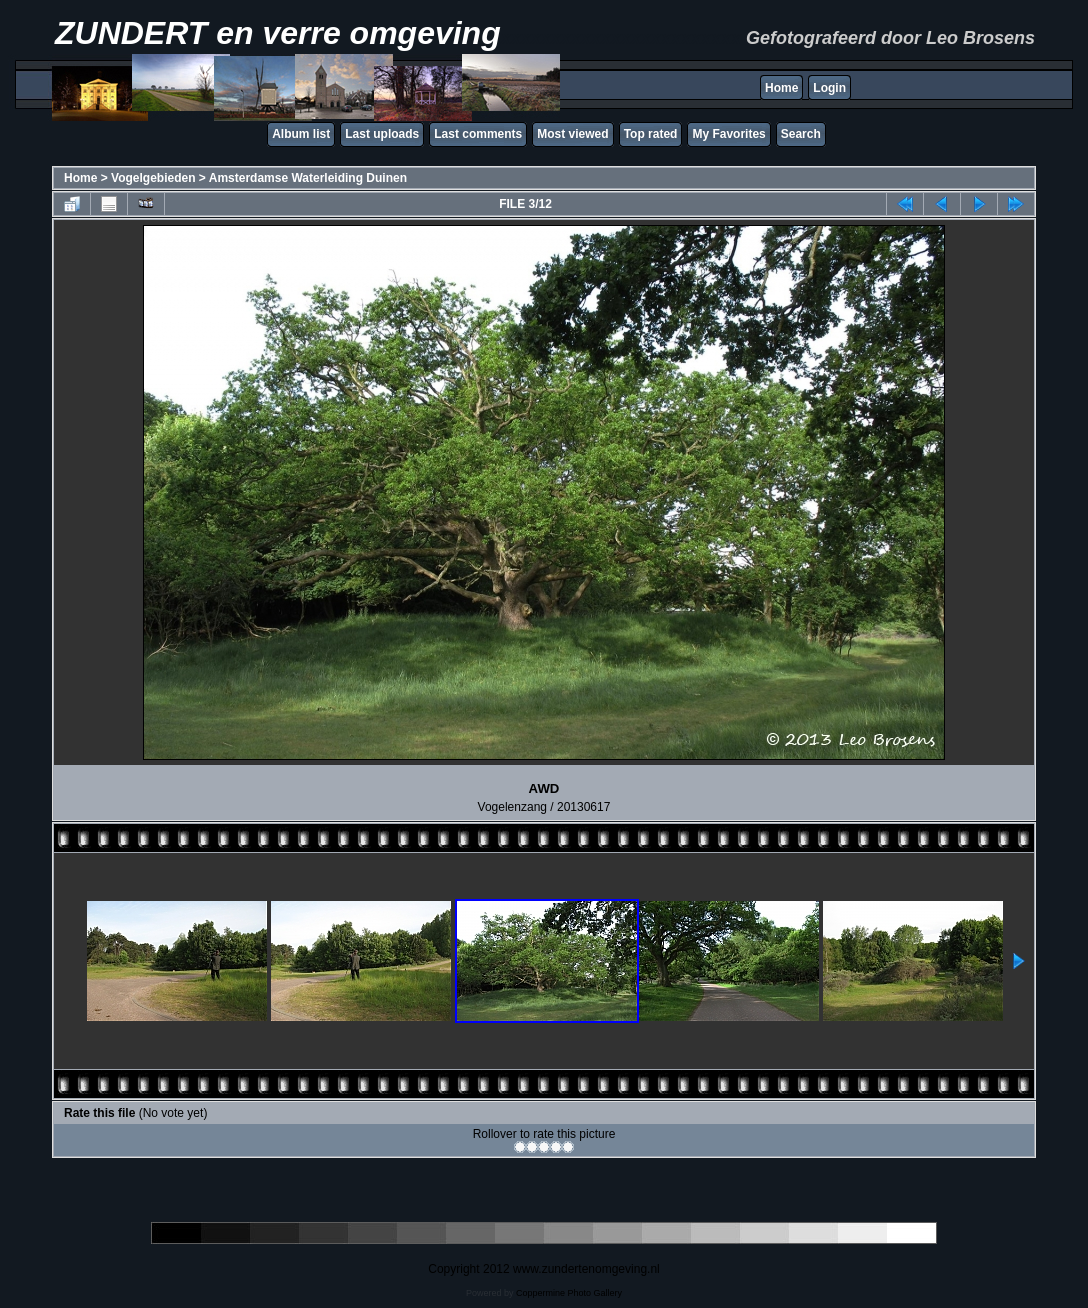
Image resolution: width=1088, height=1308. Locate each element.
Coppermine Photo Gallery (569, 1293)
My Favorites (728, 134)
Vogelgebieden (153, 178)
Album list (301, 134)
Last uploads (382, 134)
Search (801, 134)
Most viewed (572, 134)
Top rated (651, 134)
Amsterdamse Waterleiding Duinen (308, 178)
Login (829, 88)
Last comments (478, 134)
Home (781, 88)
